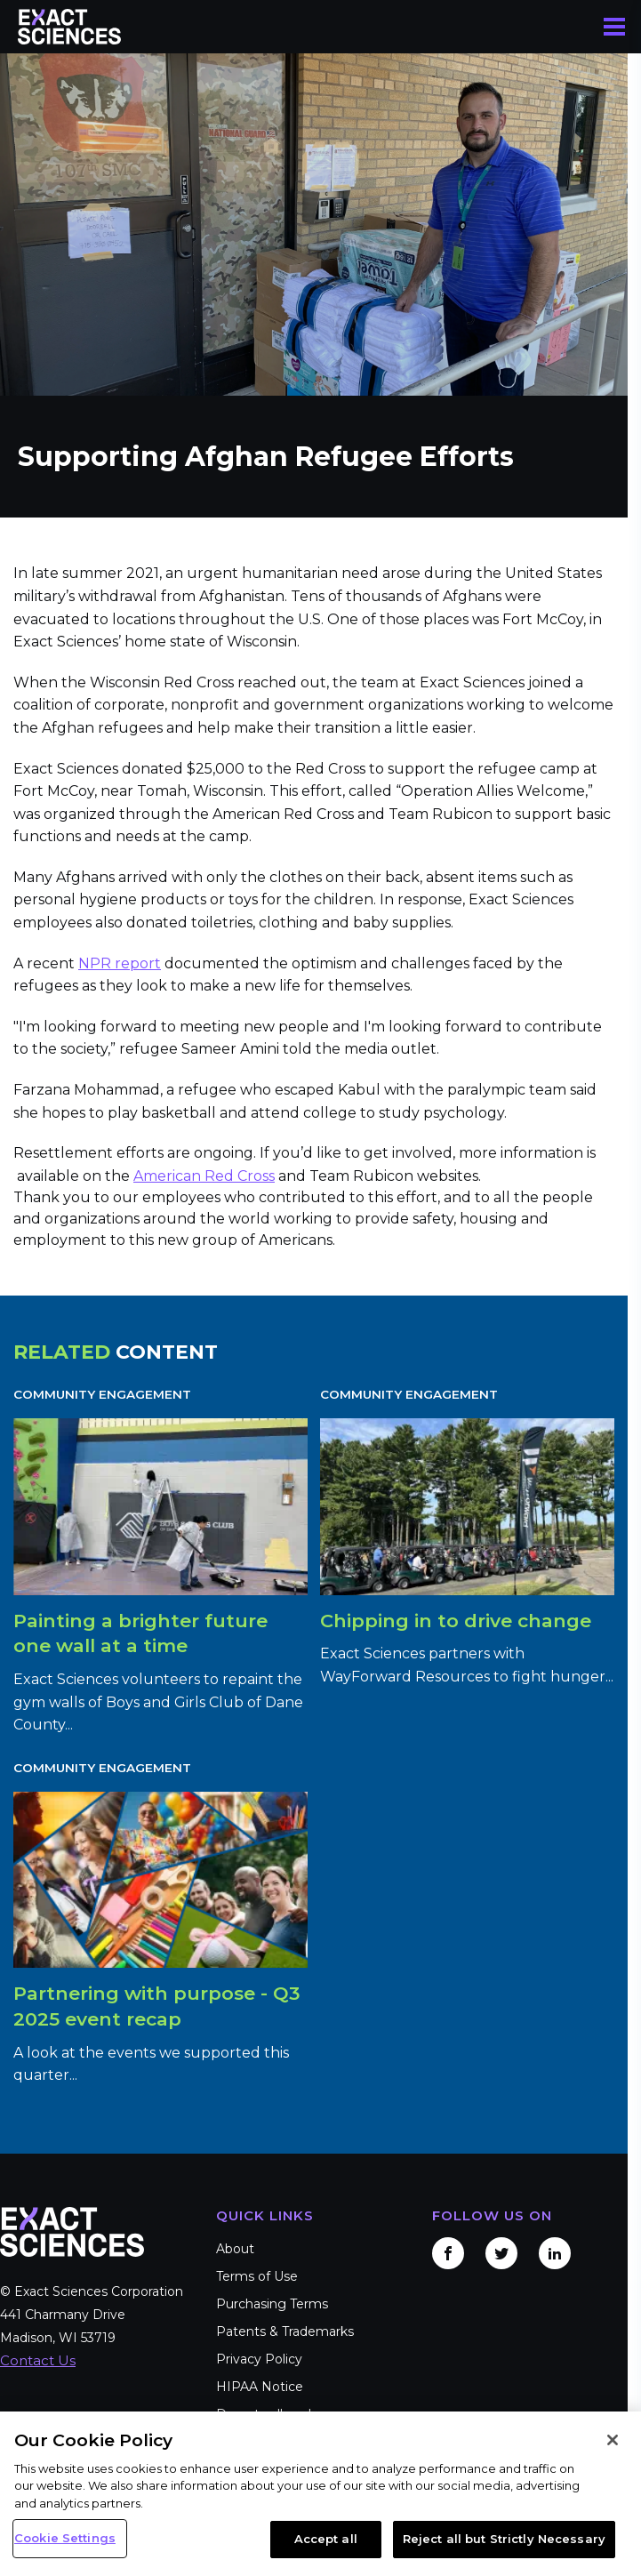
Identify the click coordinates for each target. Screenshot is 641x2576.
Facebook (448, 2253)
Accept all (325, 2539)
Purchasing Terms (272, 2304)
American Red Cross (204, 1176)
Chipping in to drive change (455, 1620)
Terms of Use (257, 2276)
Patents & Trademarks (285, 2331)
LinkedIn (555, 2253)
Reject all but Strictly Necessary (504, 2539)
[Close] (612, 2440)
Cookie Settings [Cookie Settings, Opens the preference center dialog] (65, 2538)
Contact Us (38, 2360)
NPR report (119, 963)
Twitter (501, 2253)
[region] (320, 2493)
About (235, 2249)
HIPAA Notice (259, 2387)
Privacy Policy (259, 2359)
